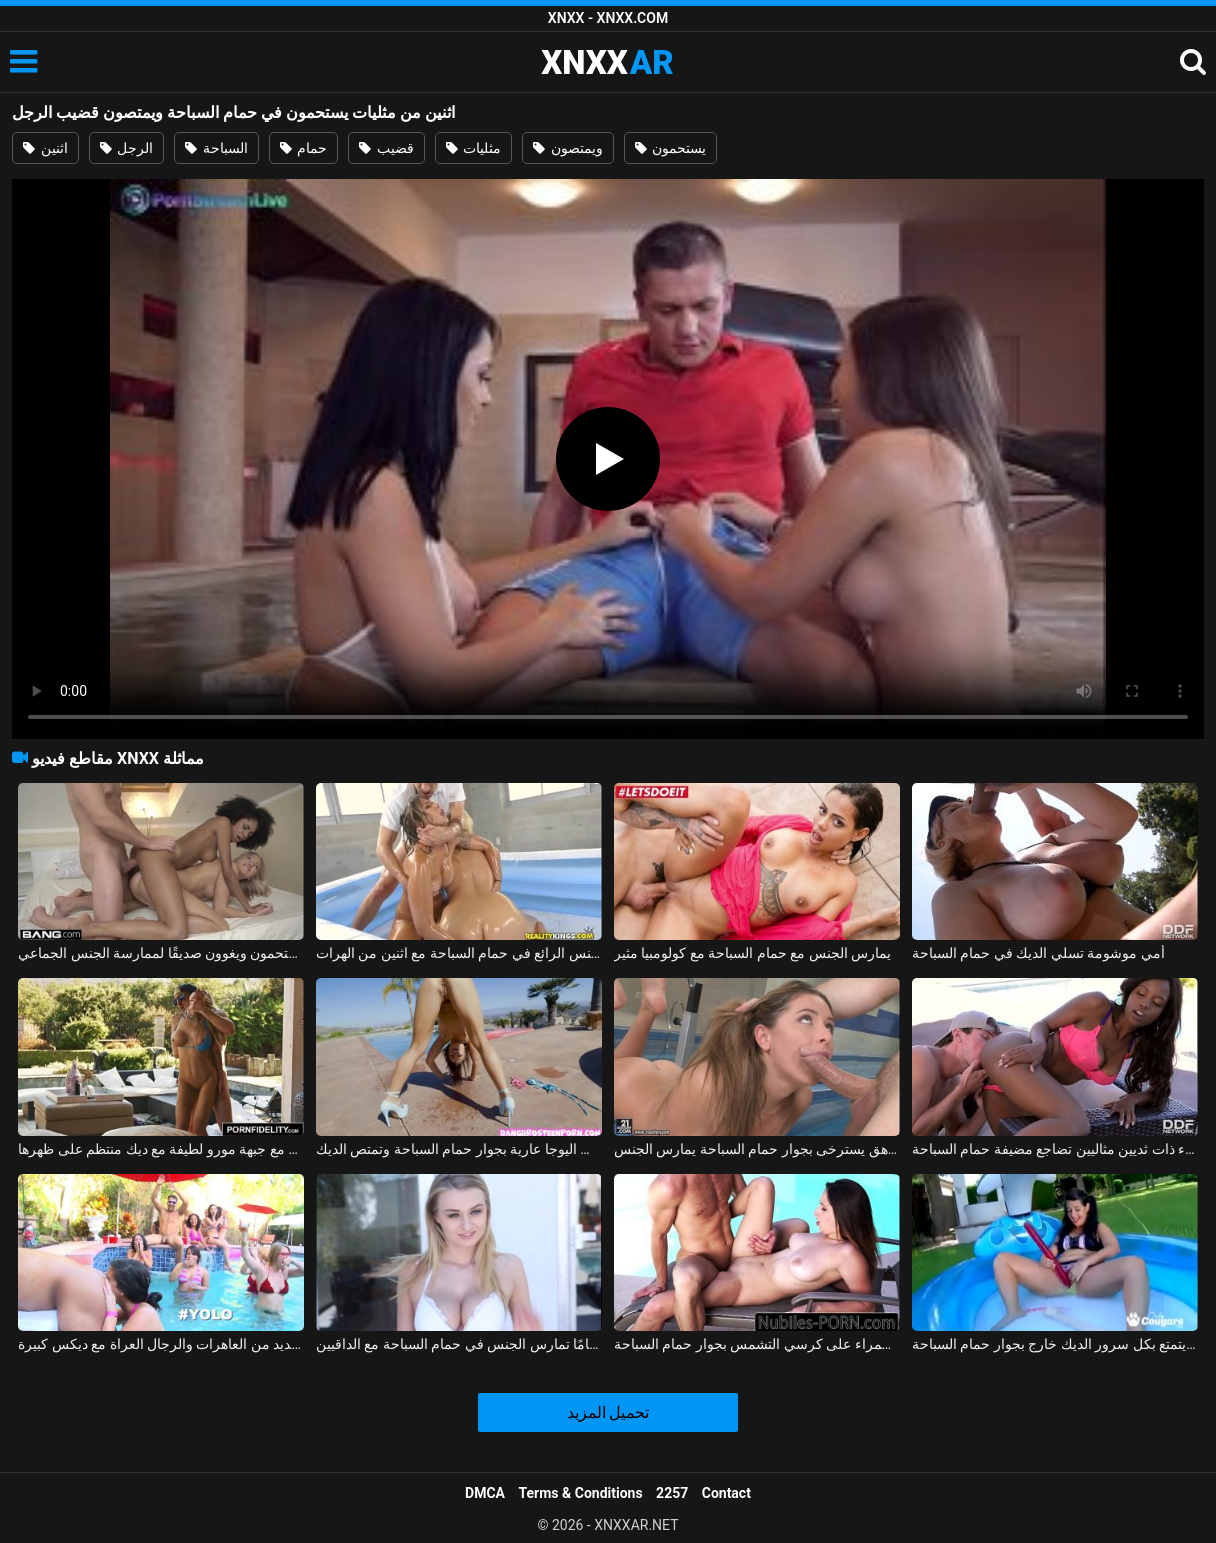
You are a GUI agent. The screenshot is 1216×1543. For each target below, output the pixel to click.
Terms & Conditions (581, 1493)
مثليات (473, 148)
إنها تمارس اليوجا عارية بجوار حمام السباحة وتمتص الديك (459, 1149)
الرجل (126, 148)
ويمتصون (567, 148)
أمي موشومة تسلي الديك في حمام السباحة (1038, 953)
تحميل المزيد (608, 1412)
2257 (672, 1493)
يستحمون (670, 148)
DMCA (485, 1493)
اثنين (45, 148)
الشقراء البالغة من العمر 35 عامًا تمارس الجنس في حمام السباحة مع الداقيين (459, 1344)
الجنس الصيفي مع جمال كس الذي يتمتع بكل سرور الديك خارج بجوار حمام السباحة (1055, 1344)
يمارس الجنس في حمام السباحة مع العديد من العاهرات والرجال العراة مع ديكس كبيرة (161, 1344)
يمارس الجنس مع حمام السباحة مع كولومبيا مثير (752, 953)
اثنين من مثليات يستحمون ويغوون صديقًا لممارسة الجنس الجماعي (161, 953)
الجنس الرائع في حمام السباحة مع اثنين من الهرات (459, 953)
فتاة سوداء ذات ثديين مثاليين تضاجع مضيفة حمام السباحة (1055, 1149)
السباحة (216, 148)
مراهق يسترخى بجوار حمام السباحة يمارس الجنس (757, 1149)
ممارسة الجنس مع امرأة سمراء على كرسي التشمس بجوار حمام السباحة (757, 1344)
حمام (303, 148)
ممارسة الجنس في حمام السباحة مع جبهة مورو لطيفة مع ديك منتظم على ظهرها (161, 1149)
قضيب (386, 148)
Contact (726, 1493)
